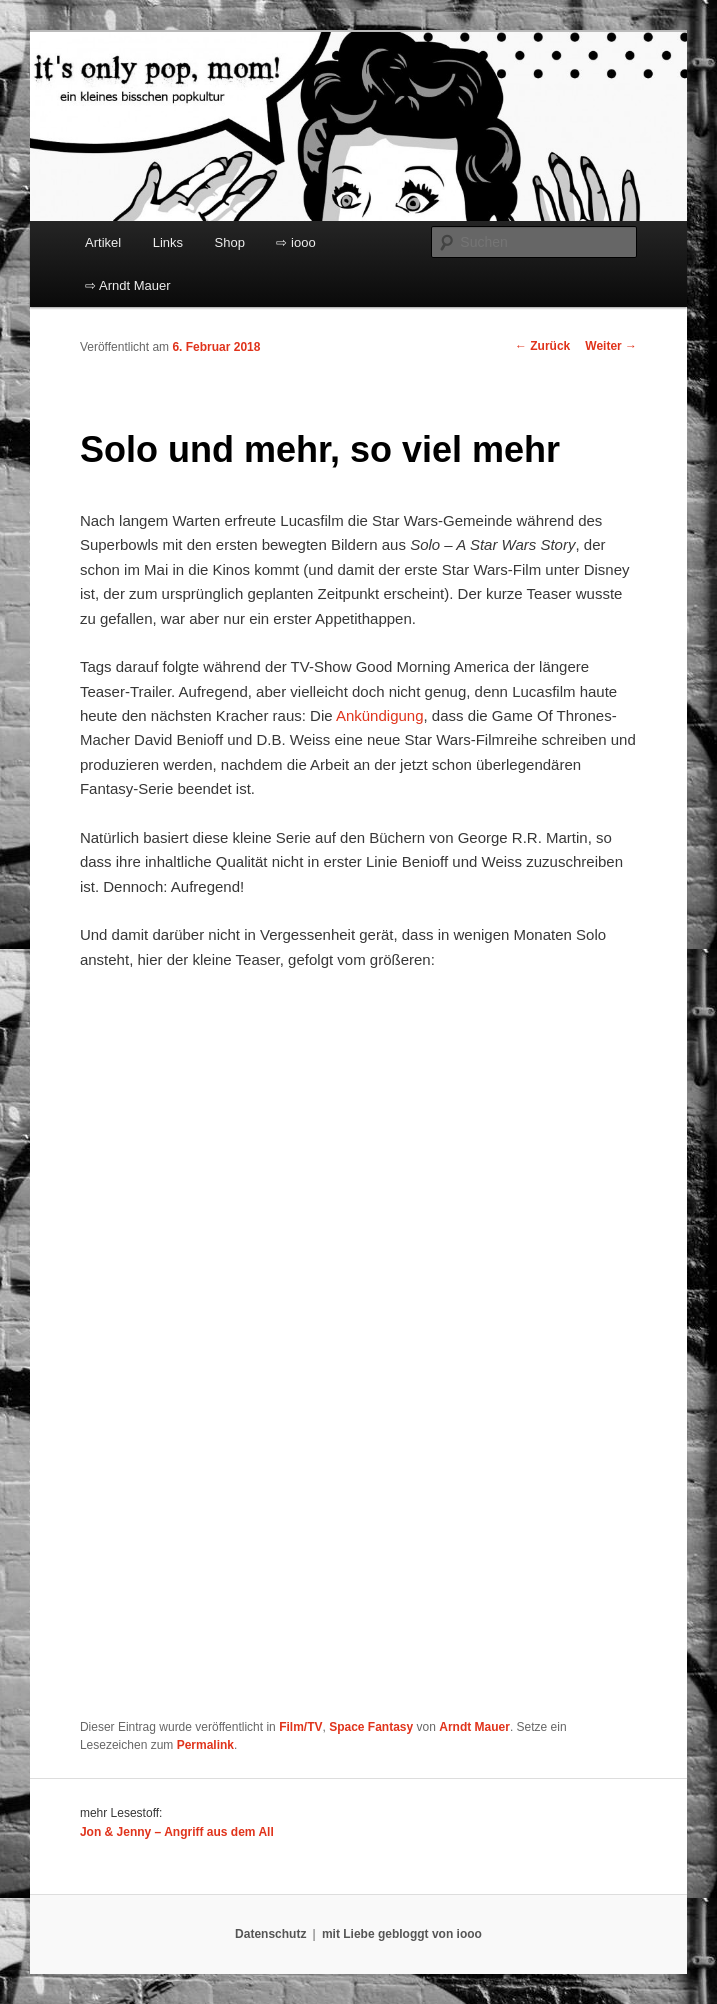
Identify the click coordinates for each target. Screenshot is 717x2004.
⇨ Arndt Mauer (127, 285)
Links (168, 242)
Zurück (542, 346)
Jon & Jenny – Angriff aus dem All (177, 1832)
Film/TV (300, 1727)
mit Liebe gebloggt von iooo (402, 1934)
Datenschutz (270, 1934)
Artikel (103, 242)
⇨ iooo (295, 242)
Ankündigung (380, 715)
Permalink (205, 1745)
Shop (230, 242)
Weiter (611, 346)
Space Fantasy (371, 1727)
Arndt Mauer (474, 1727)
